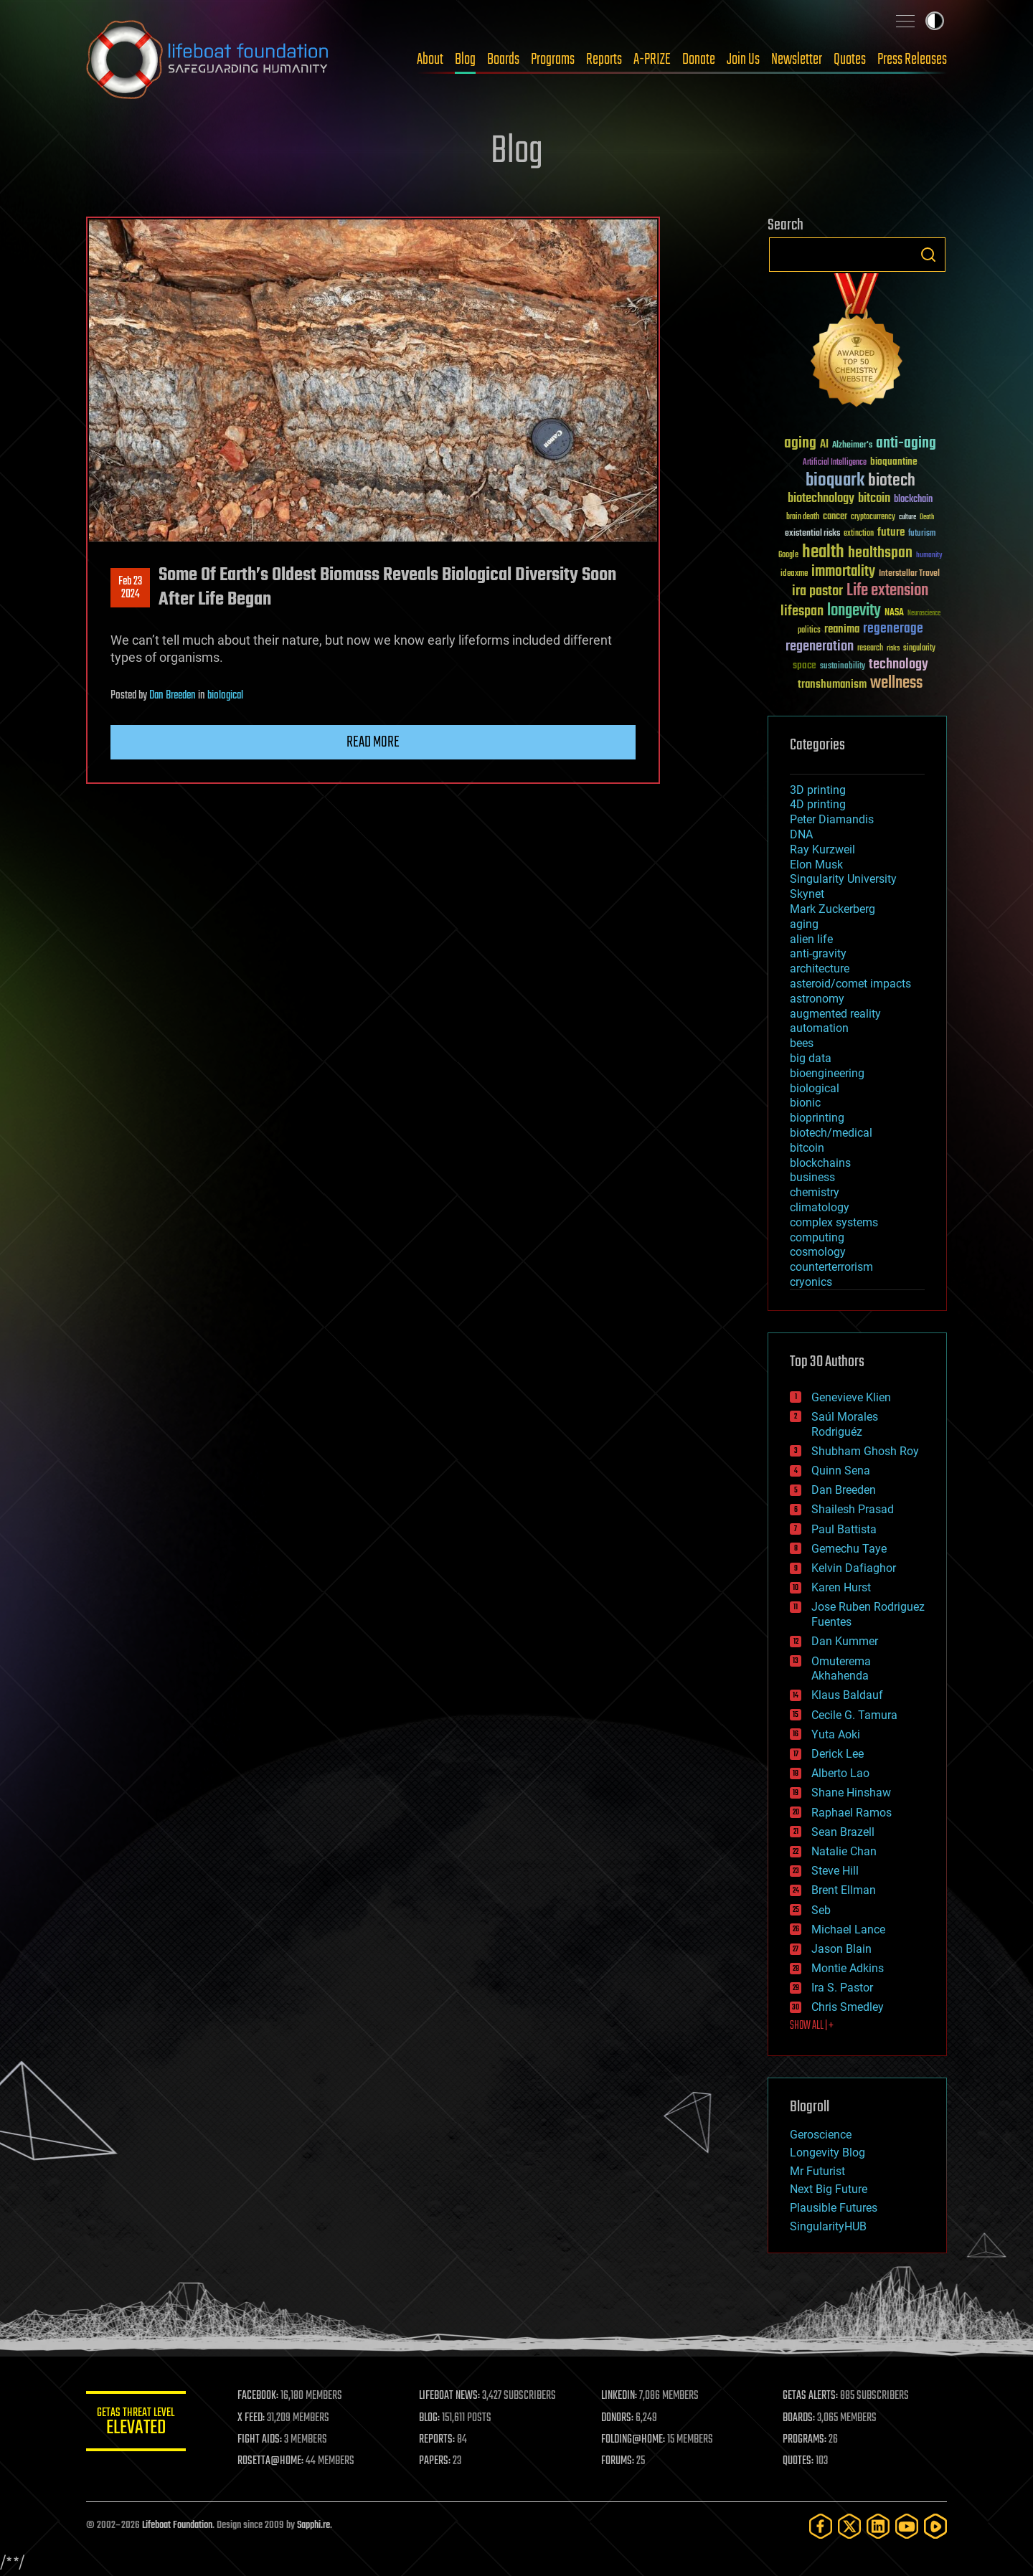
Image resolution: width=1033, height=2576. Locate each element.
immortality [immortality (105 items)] (843, 571)
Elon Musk (816, 864)
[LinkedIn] (878, 2526)
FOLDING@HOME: (634, 2439)
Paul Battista (844, 1529)
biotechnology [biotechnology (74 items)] (821, 498)
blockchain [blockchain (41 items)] (913, 500)
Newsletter (796, 59)
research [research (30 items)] (870, 648)
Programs (553, 59)
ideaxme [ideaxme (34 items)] (794, 574)
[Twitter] (849, 2526)
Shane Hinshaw (851, 1792)
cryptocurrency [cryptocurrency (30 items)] (873, 517)
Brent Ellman (843, 1890)
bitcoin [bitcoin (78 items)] (874, 498)
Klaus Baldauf (847, 1695)
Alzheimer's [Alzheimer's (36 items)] (852, 445)
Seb (821, 1910)
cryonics (811, 1282)
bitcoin (807, 1148)
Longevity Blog (827, 2152)
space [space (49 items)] (804, 665)
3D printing (818, 790)
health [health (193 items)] (823, 552)
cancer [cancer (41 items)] (835, 517)
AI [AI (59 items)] (824, 445)
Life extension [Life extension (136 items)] (887, 591)
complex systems (834, 1222)
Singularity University (843, 879)
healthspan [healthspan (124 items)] (880, 553)
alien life (811, 939)
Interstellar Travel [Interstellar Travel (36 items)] (909, 574)
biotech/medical (831, 1133)
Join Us (743, 59)
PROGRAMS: (805, 2439)
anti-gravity (818, 953)
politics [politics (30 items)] (809, 630)
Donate (698, 59)
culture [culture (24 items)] (907, 517)
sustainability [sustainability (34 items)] (842, 667)
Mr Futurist (817, 2171)
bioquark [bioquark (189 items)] (835, 480)
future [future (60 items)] (891, 532)
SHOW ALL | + (812, 2026)
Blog (465, 59)
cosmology (818, 1252)
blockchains (820, 1163)
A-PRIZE (652, 59)
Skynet (807, 894)
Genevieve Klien (851, 1397)
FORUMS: (618, 2461)
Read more (373, 742)
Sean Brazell (842, 1832)
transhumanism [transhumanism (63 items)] (832, 684)
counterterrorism (831, 1267)
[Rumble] (935, 2526)
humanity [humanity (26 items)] (929, 555)
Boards (503, 59)
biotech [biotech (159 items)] (891, 481)
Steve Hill (835, 1870)
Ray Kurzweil (822, 849)
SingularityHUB (828, 2226)
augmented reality (835, 1014)
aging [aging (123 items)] (800, 444)
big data (810, 1058)
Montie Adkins (847, 1968)
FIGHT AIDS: (260, 2439)
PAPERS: (435, 2461)
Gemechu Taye (849, 1548)
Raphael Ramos (851, 1812)
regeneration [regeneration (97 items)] (820, 646)
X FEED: (251, 2418)
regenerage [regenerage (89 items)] (893, 629)
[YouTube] (906, 2526)
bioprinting (817, 1117)
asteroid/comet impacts (850, 983)
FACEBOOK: (258, 2396)
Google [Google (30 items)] (788, 555)
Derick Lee (837, 1754)
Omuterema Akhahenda (841, 1668)
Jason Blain (841, 1949)
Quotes (850, 59)
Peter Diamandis (832, 819)
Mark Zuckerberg (832, 909)
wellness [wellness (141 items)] (896, 683)
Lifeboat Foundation (177, 2525)
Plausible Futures (833, 2208)
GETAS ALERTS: (811, 2396)
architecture (819, 968)
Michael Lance (848, 1929)
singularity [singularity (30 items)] (919, 648)
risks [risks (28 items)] (893, 648)
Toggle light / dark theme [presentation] (934, 20)
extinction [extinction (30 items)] (859, 534)
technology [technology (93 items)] (898, 665)
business (812, 1177)
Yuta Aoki (835, 1734)
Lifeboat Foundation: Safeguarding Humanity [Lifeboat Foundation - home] (208, 59)
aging (804, 924)
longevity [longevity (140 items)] (854, 611)
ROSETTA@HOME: (271, 2461)
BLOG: (430, 2418)
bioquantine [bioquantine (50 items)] (894, 461)
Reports (604, 59)
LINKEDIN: (620, 2396)
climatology (819, 1207)
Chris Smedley (847, 2007)
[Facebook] (820, 2526)
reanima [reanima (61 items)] (841, 629)
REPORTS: (438, 2439)
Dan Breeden (172, 695)
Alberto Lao (840, 1773)
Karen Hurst (841, 1587)
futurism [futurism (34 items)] (921, 534)
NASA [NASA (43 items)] (894, 613)
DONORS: (618, 2418)
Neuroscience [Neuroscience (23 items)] (923, 614)
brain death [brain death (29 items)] (802, 517)
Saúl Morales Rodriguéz (844, 1424)
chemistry (814, 1192)
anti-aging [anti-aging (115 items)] (906, 444)
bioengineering (827, 1073)
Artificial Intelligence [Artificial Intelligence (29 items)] (835, 463)
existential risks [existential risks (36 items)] (812, 534)
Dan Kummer (844, 1641)
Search (928, 254)
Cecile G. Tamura (854, 1715)
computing (817, 1237)
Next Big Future (828, 2189)
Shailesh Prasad (852, 1509)
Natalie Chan (844, 1851)
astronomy (817, 998)
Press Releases (912, 59)
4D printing (818, 804)
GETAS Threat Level (136, 2423)
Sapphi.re (313, 2525)
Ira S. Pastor (842, 1987)
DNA (801, 834)
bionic (805, 1102)
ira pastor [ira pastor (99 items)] (817, 591)
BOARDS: (799, 2418)
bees (801, 1043)
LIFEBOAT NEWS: (450, 2396)
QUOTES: (798, 2461)
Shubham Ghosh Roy (865, 1451)
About (430, 59)
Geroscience (821, 2134)
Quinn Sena (840, 1470)
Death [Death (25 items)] (927, 517)
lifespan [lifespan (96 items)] (802, 611)
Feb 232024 (130, 588)
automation (819, 1028)
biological (225, 695)
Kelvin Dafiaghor (853, 1568)
